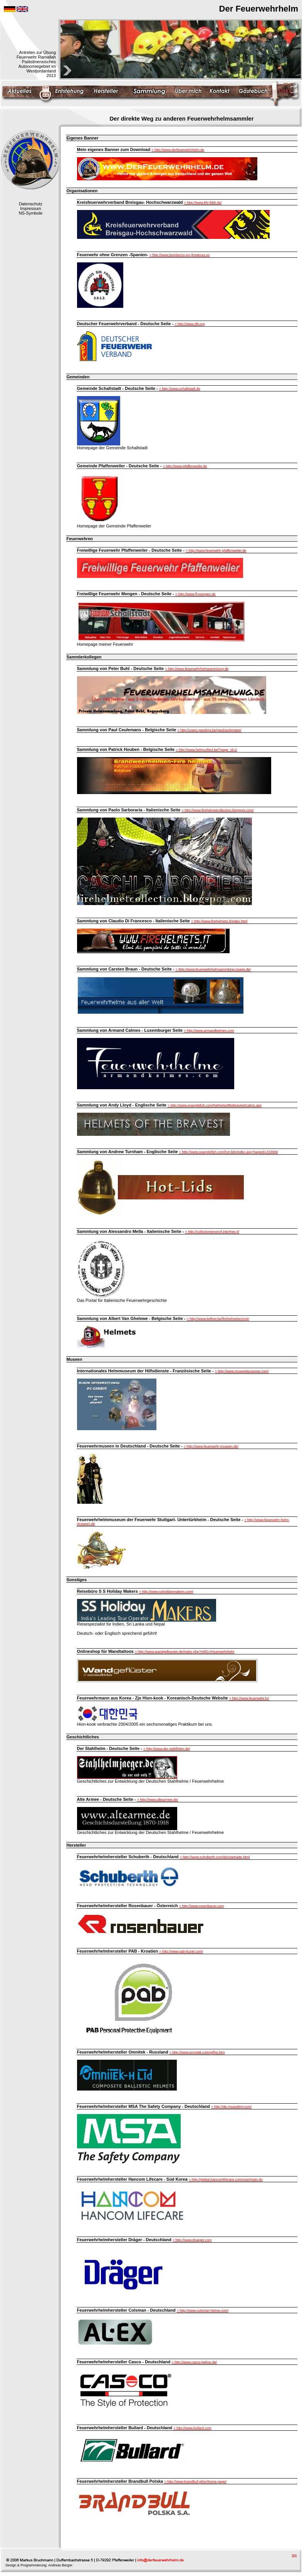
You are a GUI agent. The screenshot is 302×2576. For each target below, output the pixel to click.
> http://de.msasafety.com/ (231, 2107)
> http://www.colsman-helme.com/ (203, 2310)
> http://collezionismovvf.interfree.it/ (212, 1232)
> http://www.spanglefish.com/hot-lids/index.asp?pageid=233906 (228, 1152)
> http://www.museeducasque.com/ (242, 1371)
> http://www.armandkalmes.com (209, 1031)
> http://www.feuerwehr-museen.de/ (211, 1446)
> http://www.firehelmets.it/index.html (219, 921)
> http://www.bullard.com (192, 2428)
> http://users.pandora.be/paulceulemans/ (210, 730)
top (294, 2555)
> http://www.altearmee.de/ (157, 1800)
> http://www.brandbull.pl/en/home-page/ (195, 2482)
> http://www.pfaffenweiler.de (185, 466)
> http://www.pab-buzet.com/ (181, 1951)
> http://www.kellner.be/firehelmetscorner (218, 1319)
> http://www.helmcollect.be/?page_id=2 (206, 750)
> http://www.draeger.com (192, 2240)
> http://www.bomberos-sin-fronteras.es (179, 255)
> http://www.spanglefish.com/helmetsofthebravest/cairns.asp (215, 1105)
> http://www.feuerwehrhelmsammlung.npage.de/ (213, 969)
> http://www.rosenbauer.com (201, 1906)
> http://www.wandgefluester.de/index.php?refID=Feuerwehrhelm (185, 1652)
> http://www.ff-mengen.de (195, 594)
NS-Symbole (31, 213)
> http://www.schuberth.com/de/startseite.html (215, 1857)
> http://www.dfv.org (189, 324)
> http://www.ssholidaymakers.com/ (166, 1592)
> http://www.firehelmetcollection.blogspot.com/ (218, 810)
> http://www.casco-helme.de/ (194, 2362)
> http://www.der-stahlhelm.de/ (166, 1749)
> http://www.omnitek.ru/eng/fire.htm (197, 2052)
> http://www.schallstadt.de (179, 389)
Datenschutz (30, 204)
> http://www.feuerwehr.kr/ (249, 1698)
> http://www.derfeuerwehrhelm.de (177, 150)
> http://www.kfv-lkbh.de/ (203, 203)
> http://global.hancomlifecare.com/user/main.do (226, 2179)
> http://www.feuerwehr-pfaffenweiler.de (216, 550)
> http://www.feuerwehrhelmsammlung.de (196, 669)
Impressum (30, 208)
